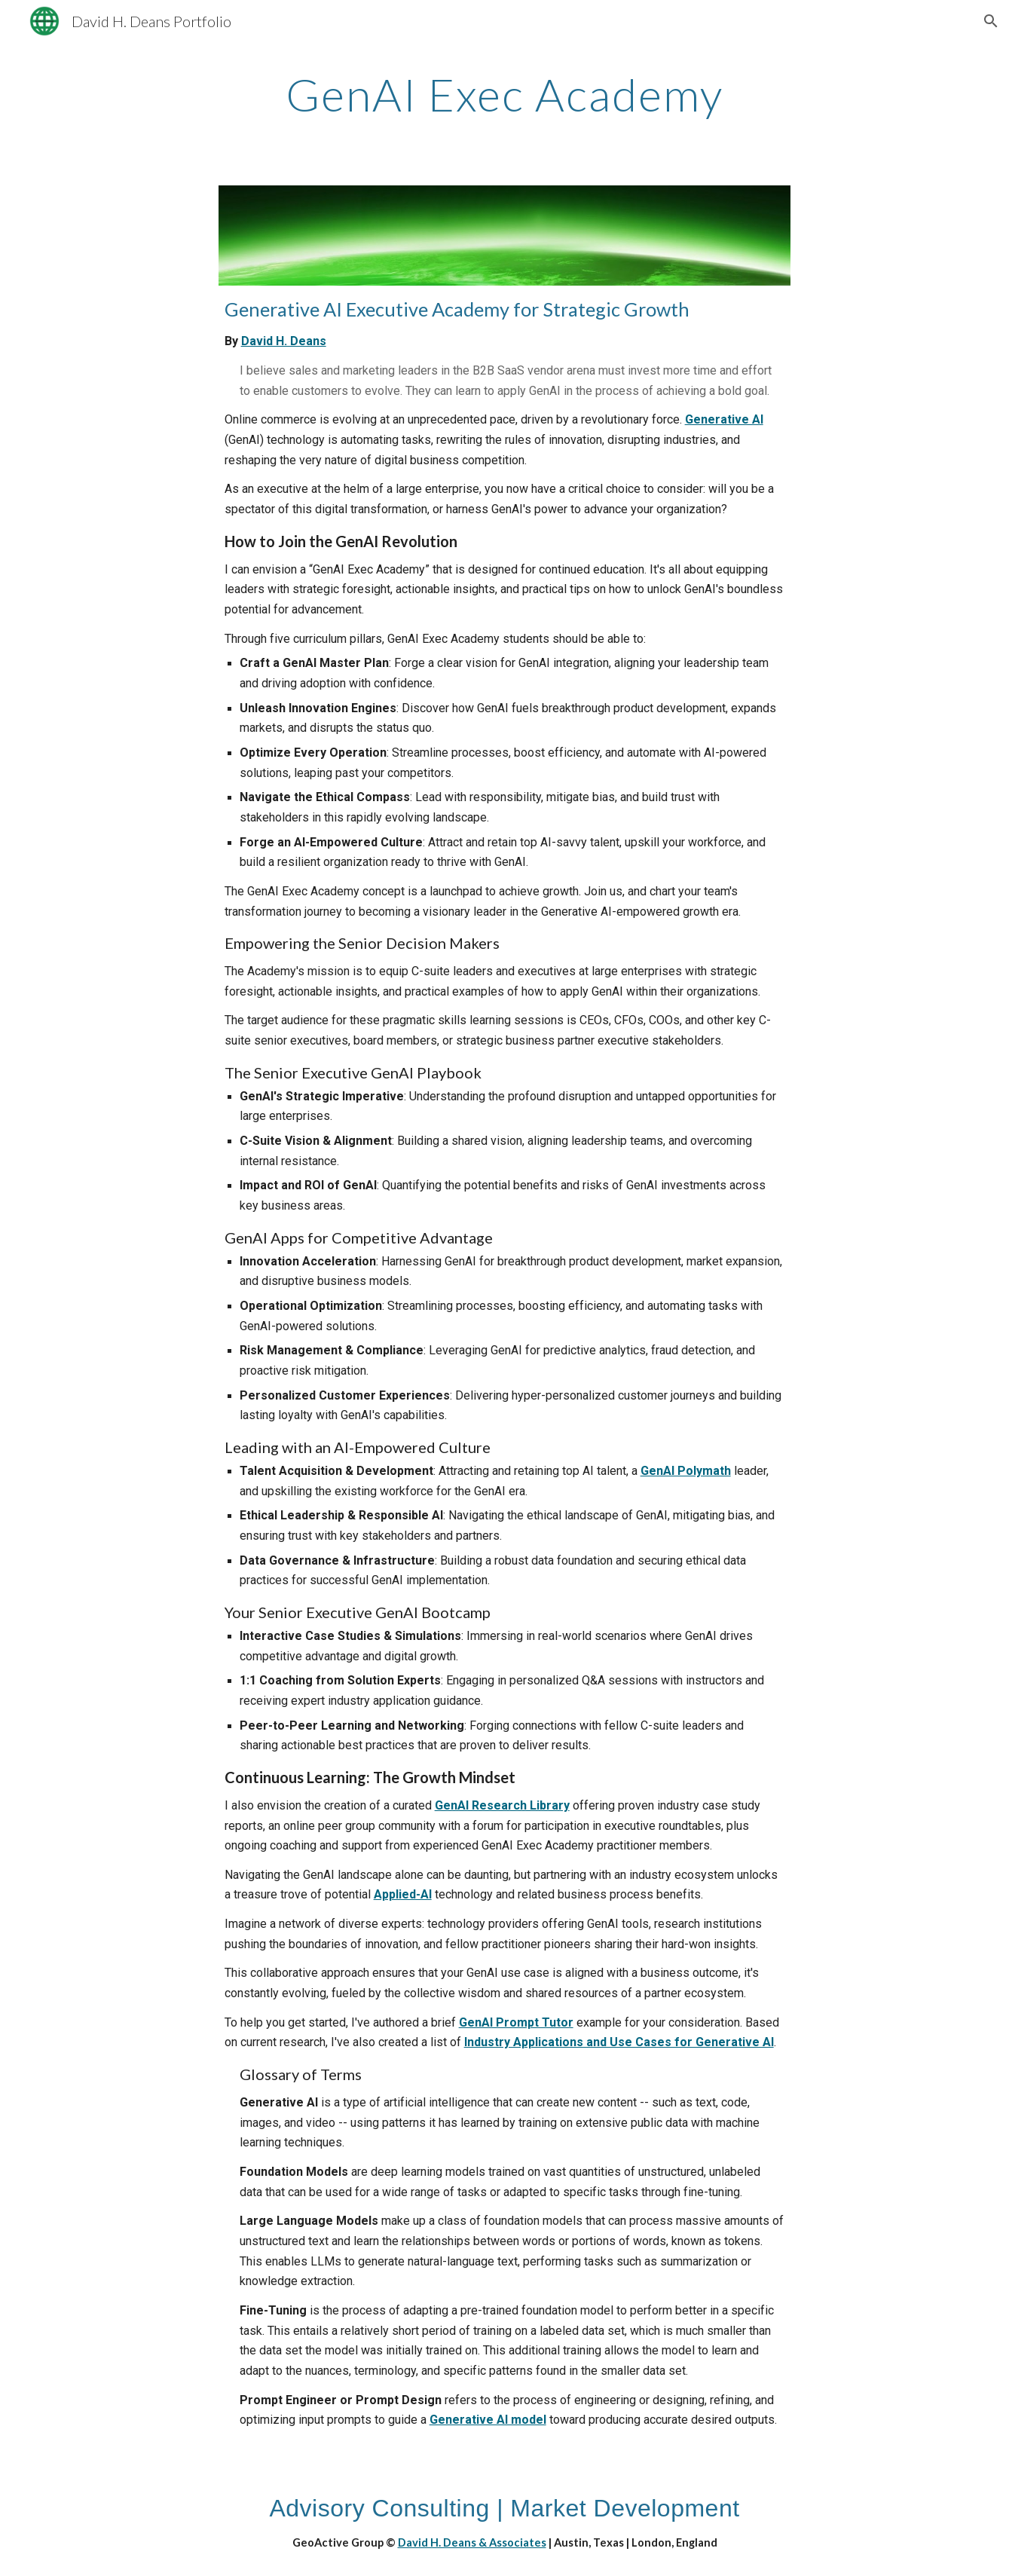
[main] (505, 94)
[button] (991, 21)
